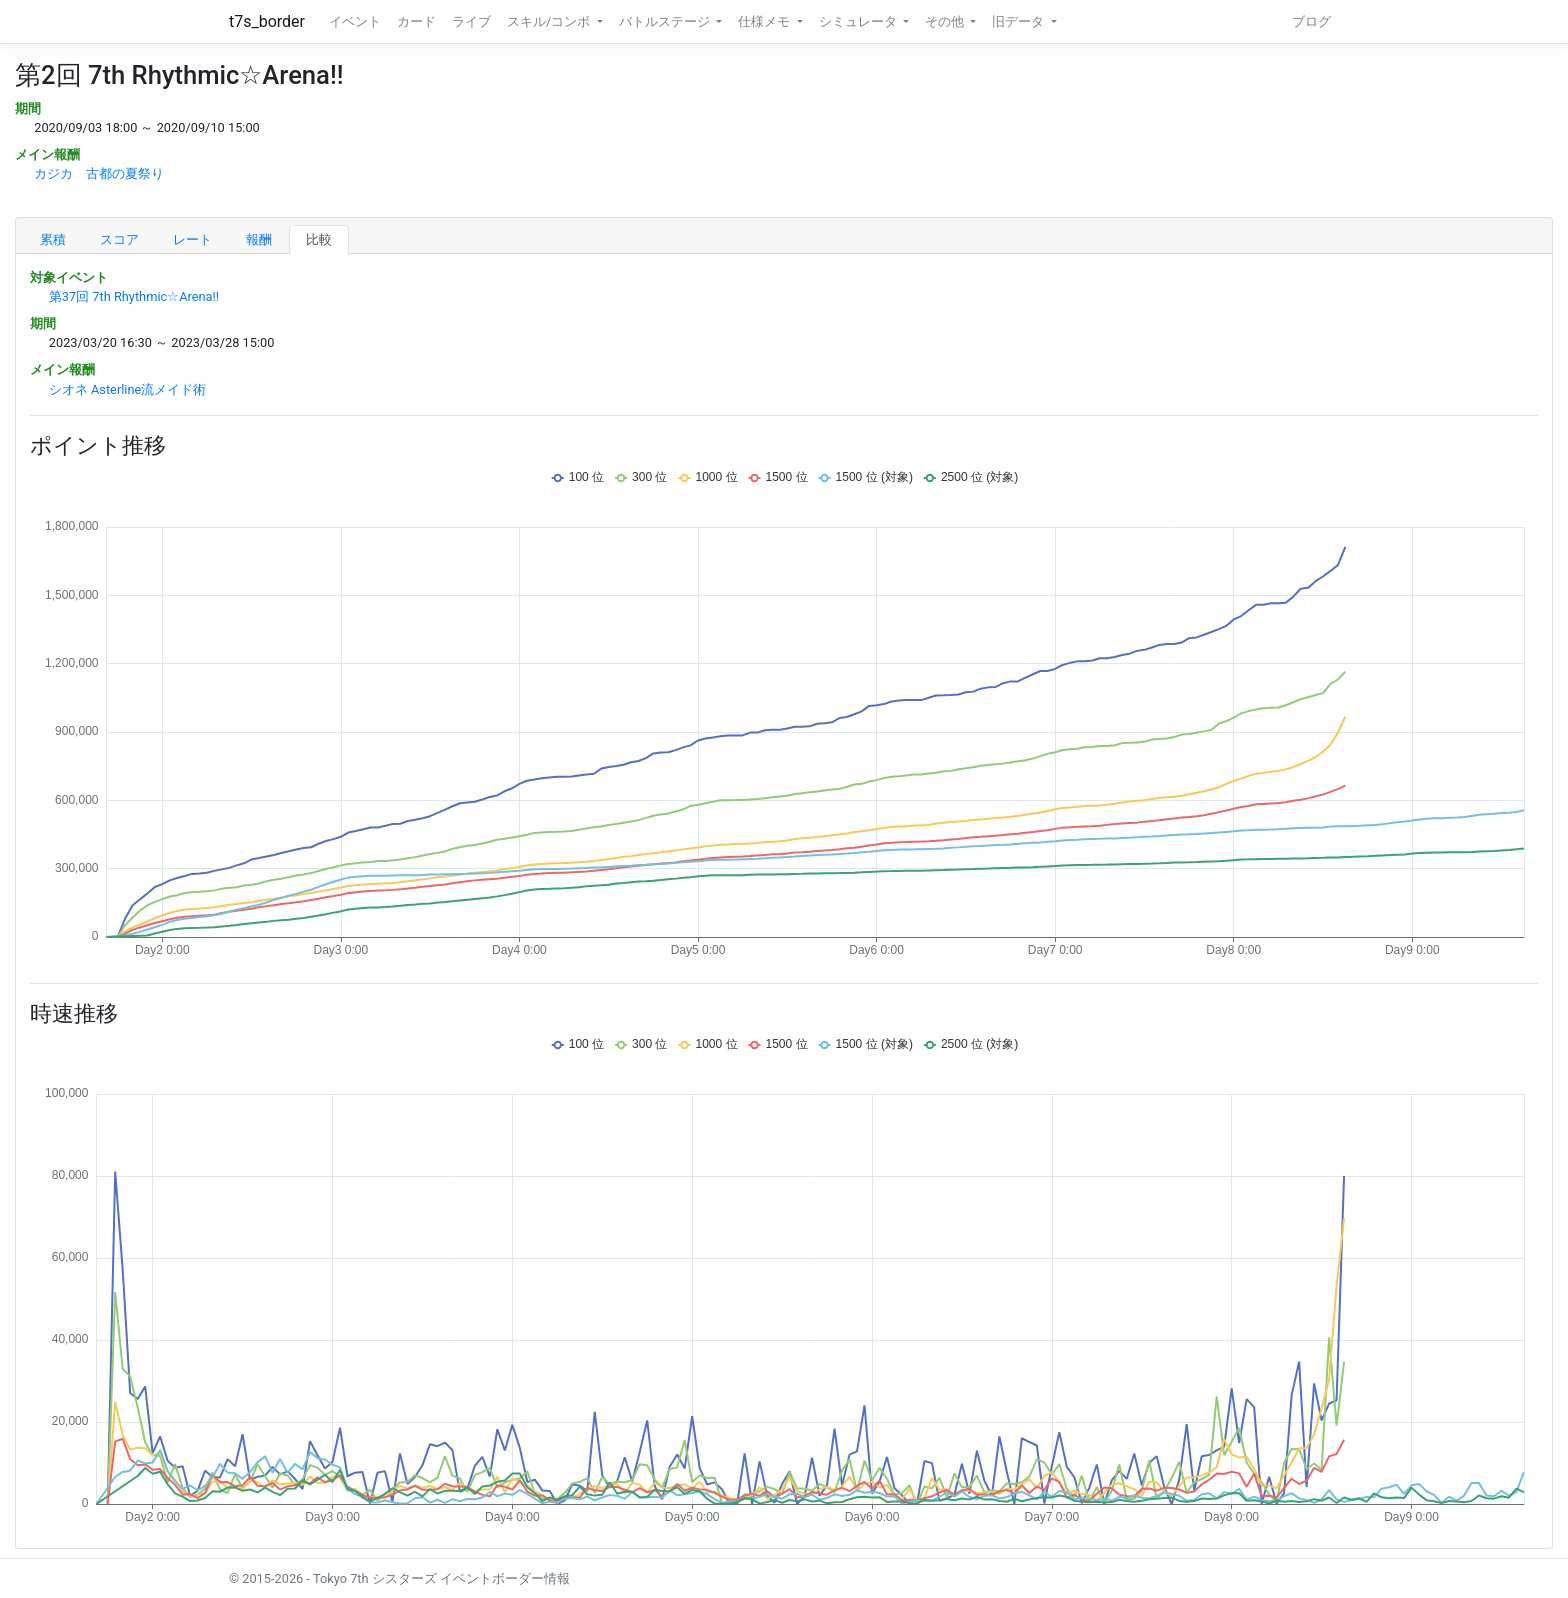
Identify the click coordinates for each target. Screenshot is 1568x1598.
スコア (119, 239)
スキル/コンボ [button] (550, 21)
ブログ (1311, 21)
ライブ (471, 21)
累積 (53, 239)
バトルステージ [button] (666, 21)
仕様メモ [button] (765, 21)
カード (416, 21)
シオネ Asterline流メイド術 (128, 389)
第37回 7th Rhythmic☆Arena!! (134, 296)
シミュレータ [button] (859, 21)
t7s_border (267, 21)
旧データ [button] (1019, 21)
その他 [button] (946, 21)
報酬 (259, 239)
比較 (319, 239)
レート (192, 239)
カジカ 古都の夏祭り (99, 173)
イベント (355, 21)
